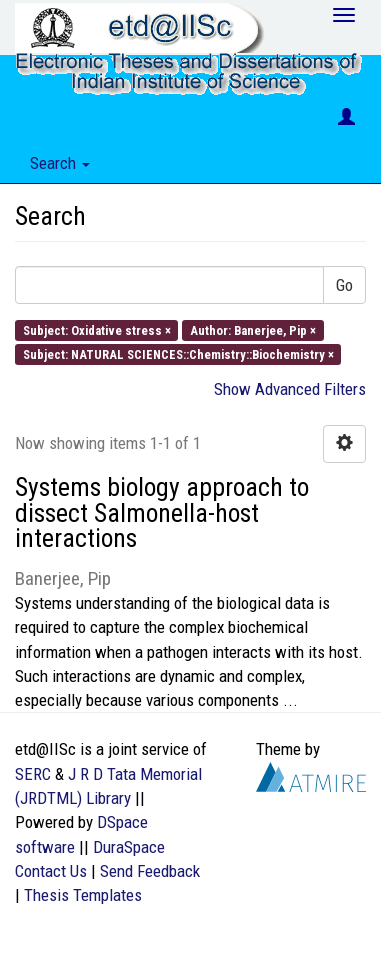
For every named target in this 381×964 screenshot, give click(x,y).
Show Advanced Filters (290, 389)
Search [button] (60, 163)
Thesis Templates (83, 895)
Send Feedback (150, 871)
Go (344, 285)
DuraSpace (129, 847)
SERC (33, 774)
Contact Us (51, 871)
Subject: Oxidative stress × (97, 329)
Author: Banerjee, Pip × (253, 329)
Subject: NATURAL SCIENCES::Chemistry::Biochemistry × (178, 353)
